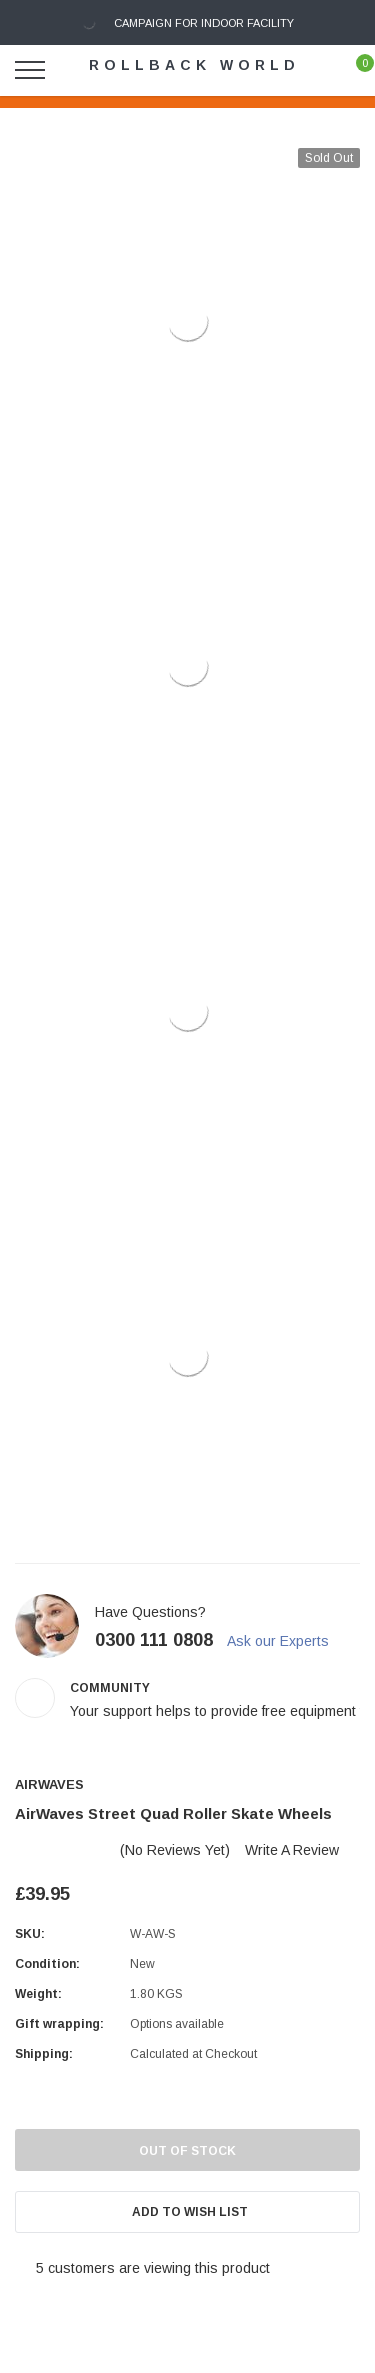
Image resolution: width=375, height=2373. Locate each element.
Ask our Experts (287, 1641)
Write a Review (292, 1850)
